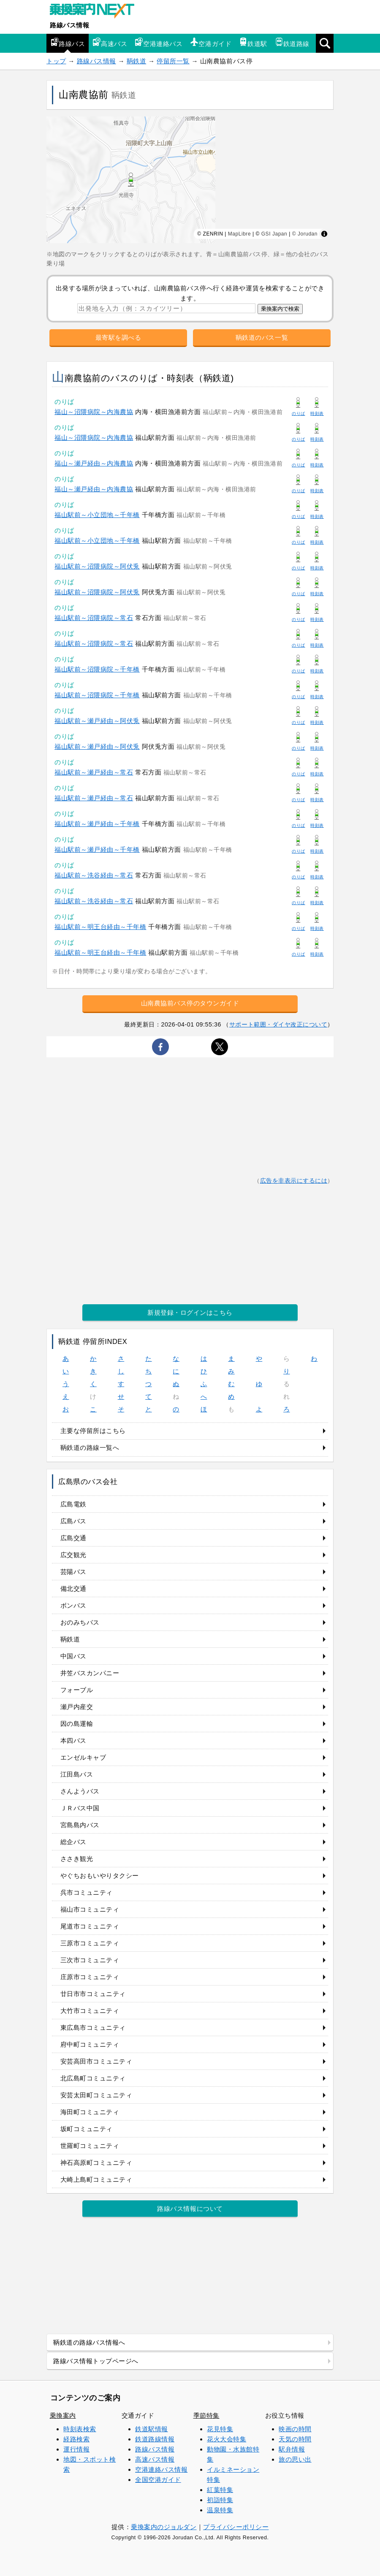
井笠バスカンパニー (89, 1673)
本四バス (73, 1740)
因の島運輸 (76, 1723)
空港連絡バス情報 (161, 2469)
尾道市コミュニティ (89, 1926)
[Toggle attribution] (324, 234)
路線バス (67, 42)
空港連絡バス (158, 42)
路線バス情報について (190, 2208)
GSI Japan (274, 234)
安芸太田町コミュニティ (96, 2095)
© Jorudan (305, 234)
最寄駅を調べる (118, 337)
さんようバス (80, 1791)
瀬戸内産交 (76, 1706)
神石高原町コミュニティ (96, 2162)
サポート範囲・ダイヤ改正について (278, 1024)
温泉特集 (220, 2510)
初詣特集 (220, 2499)
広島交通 (73, 1537)
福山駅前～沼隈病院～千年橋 (97, 669)
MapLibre (239, 234)
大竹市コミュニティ (89, 2010)
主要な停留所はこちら (93, 1430)
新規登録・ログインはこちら (190, 1312)
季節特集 (206, 2415)
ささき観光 (76, 1858)
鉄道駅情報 (151, 2428)
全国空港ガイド (158, 2479)
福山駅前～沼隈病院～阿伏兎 (97, 566)
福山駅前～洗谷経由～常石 (93, 875)
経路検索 (76, 2439)
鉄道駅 (253, 42)
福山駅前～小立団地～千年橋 (97, 514)
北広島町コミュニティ (93, 2078)
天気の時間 (295, 2439)
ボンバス (73, 1605)
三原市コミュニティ (89, 1943)
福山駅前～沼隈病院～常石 (93, 617)
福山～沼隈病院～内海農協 (93, 411)
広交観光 (73, 1554)
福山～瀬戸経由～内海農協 (93, 463)
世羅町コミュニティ (89, 2145)
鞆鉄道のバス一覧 (262, 337)
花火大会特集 (226, 2439)
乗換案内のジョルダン (163, 2526)
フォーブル (76, 1689)
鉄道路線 (292, 42)
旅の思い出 (295, 2459)
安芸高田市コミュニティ (96, 2061)
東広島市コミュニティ (93, 2027)
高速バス (109, 42)
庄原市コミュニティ (89, 1976)
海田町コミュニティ (89, 2112)
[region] (190, 179)
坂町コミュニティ (86, 2128)
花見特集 (220, 2428)
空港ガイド (210, 42)
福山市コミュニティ (89, 1909)
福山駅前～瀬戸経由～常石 (93, 772)
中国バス (73, 1656)
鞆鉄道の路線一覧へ (89, 1447)
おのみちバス (80, 1622)
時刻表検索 (79, 2428)
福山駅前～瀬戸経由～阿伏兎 (97, 720)
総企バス (73, 1841)
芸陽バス (73, 1571)
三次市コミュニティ (89, 1960)
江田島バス (76, 1774)
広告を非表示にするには (294, 1181)
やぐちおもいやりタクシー (99, 1875)
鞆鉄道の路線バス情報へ (89, 2342)
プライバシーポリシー (236, 2526)
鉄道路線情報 (154, 2439)
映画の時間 (295, 2428)
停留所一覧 (173, 61)
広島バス (73, 1521)
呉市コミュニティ (86, 1892)
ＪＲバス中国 (80, 1808)
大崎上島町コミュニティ (96, 2179)
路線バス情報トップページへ (95, 2361)
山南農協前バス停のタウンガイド (190, 1003)
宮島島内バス (80, 1824)
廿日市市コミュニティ (93, 1993)
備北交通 (73, 1588)
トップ (56, 61)
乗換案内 (63, 2415)
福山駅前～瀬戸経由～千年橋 (97, 823)
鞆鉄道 (137, 61)
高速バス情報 (154, 2459)
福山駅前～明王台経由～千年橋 (100, 926)
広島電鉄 (73, 1504)
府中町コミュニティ (89, 2044)
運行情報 (76, 2449)
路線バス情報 (69, 25)
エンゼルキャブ (83, 1757)
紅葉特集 (220, 2489)
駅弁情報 (292, 2449)
